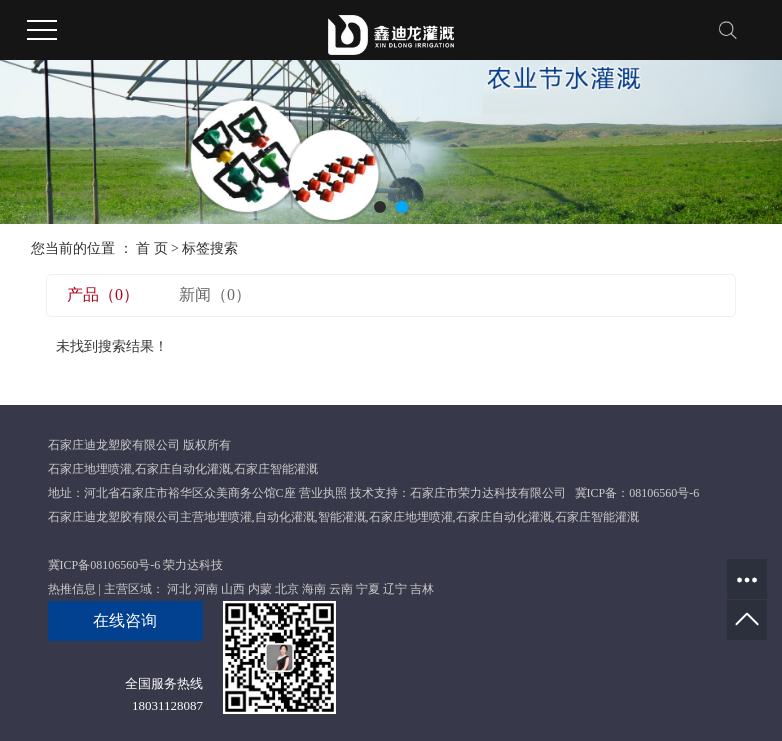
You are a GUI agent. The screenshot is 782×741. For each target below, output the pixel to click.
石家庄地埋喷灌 (90, 469)
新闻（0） (215, 294)
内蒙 (260, 589)
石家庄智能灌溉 (276, 469)
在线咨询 (125, 620)
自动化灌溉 (285, 517)
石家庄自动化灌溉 (183, 469)
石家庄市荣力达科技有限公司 (488, 493)
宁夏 (368, 589)
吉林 (422, 589)
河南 (206, 589)
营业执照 (323, 493)
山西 (233, 589)
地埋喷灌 (228, 517)
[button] (380, 207)
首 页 (152, 248)
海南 (314, 589)
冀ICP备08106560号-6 (104, 565)
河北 (179, 589)
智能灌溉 (342, 517)
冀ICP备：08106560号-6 (637, 493)
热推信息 (72, 589)
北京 (287, 589)
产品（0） (103, 294)
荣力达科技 (193, 565)
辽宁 (395, 589)
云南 (341, 589)
